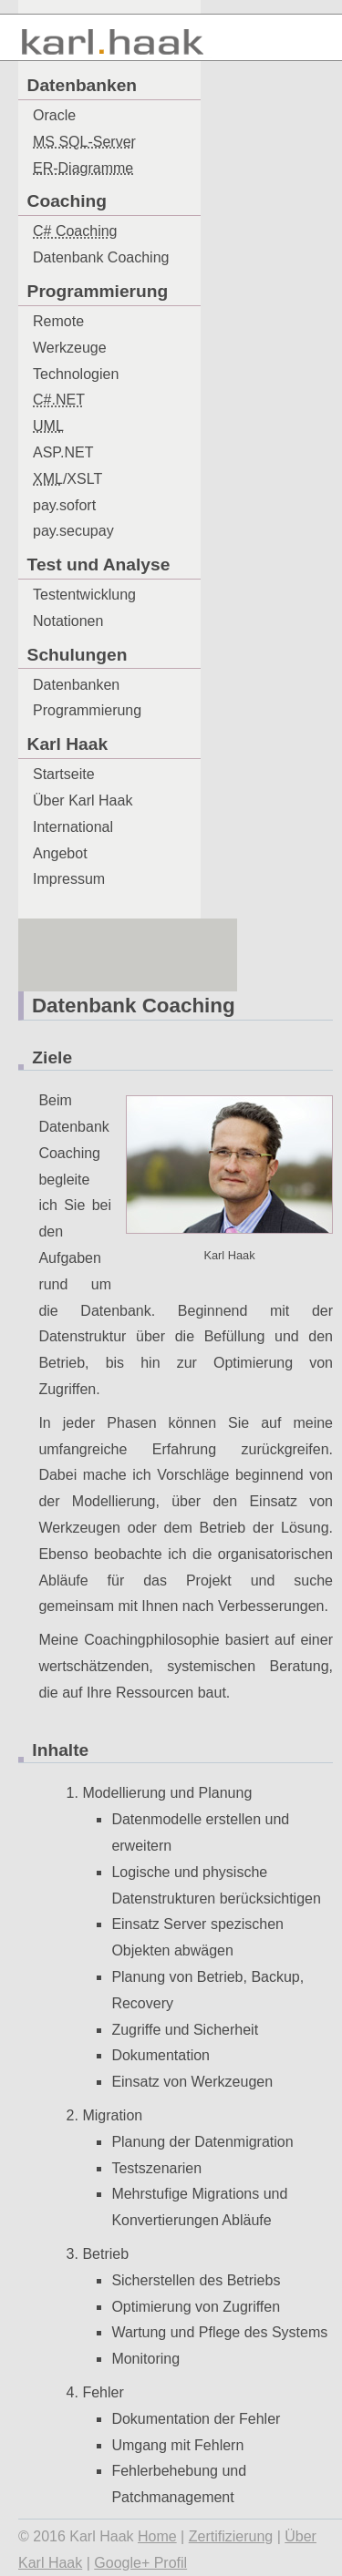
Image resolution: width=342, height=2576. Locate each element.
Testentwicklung (84, 594)
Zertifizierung (231, 2536)
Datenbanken (76, 685)
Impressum (69, 879)
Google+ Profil (140, 2563)
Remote (58, 321)
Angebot (60, 853)
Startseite (64, 774)
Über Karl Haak (82, 800)
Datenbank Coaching (133, 1005)
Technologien (76, 374)
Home (157, 2536)
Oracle (54, 115)
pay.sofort (64, 505)
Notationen (68, 621)
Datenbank (101, 257)
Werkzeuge (70, 347)
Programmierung (87, 710)
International (73, 827)
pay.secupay (73, 531)
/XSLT (67, 479)
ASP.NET (63, 452)
